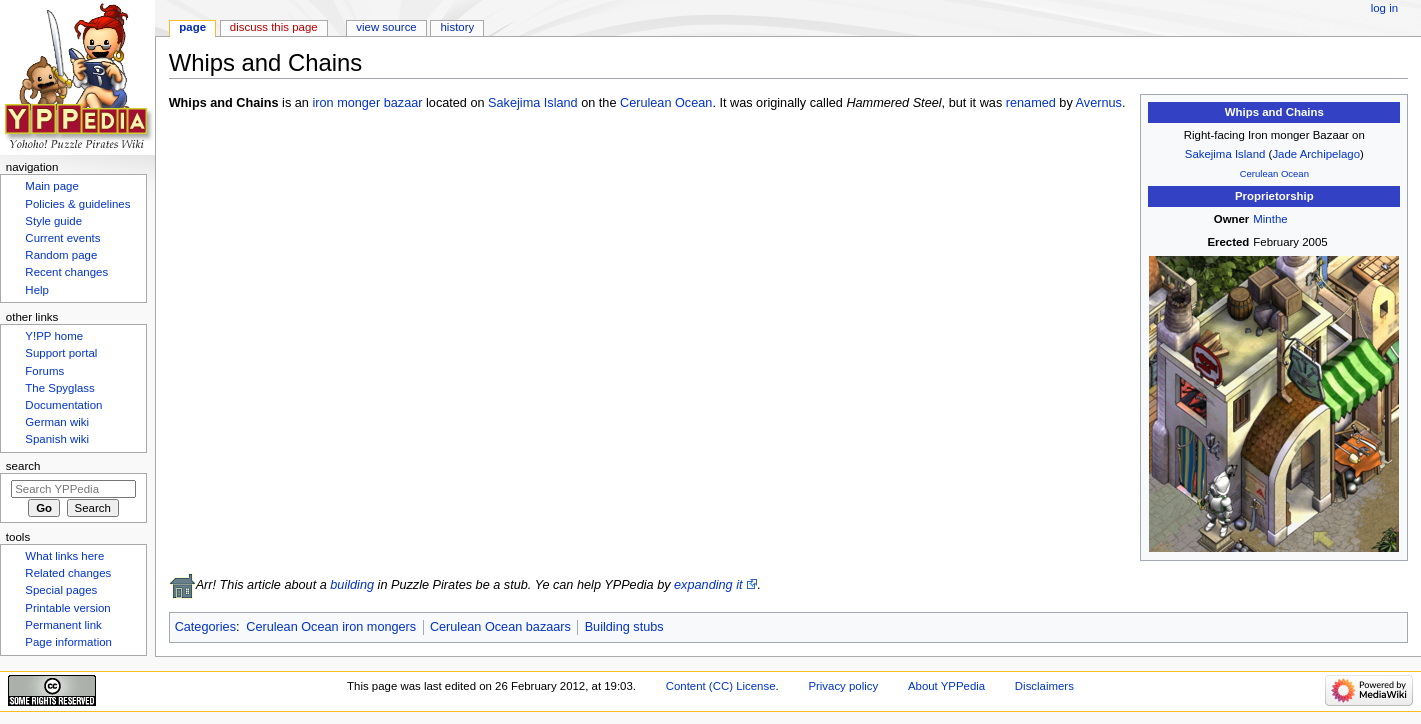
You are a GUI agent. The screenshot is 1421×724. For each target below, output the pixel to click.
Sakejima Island (1225, 154)
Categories (205, 627)
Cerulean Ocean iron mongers (331, 627)
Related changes (68, 573)
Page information (68, 642)
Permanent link (63, 625)
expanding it (708, 585)
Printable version (67, 608)
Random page (61, 255)
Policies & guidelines (77, 204)
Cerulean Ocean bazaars (500, 627)
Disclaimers (1044, 686)
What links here (64, 556)
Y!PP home (54, 336)
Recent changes (66, 272)
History (458, 27)
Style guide (53, 221)
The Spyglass (59, 388)
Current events (62, 238)
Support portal (61, 353)
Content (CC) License (721, 686)
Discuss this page (274, 27)
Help (37, 290)
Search (23, 466)
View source (386, 27)
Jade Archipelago (1316, 154)
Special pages (61, 590)
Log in (1384, 8)
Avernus (1099, 103)
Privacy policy (843, 686)
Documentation (63, 405)
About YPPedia (946, 686)
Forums (44, 371)
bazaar (403, 103)
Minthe (1270, 219)
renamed (1031, 103)
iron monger (346, 103)
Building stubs (624, 627)
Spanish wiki (57, 439)
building (352, 585)
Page (192, 27)
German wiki (57, 422)
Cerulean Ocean (1274, 173)
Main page (52, 186)
